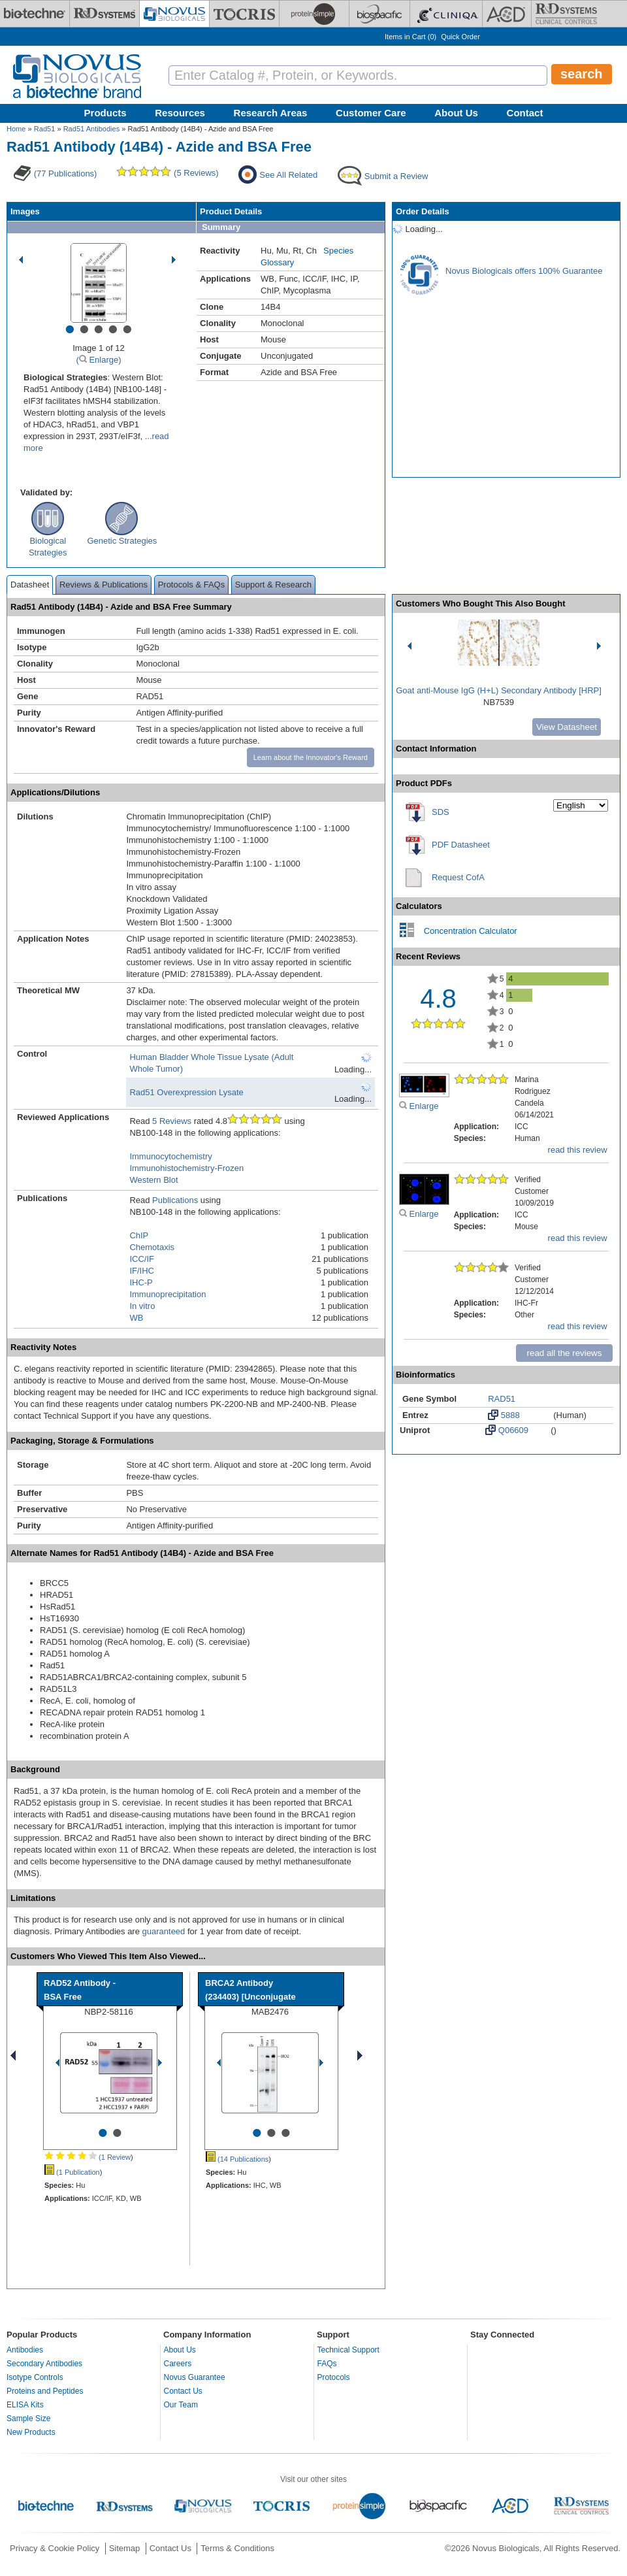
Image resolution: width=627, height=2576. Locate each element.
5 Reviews (171, 1121)
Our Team (181, 2404)
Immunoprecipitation (167, 1294)
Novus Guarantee (194, 2377)
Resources (180, 112)
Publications (175, 1200)
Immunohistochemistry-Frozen (186, 1168)
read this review (577, 1150)
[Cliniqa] (446, 14)
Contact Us (183, 2391)
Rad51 (45, 129)
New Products (31, 2432)
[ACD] (506, 14)
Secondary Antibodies (44, 2363)
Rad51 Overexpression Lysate (186, 1092)
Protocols (333, 2377)
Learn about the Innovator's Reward (310, 757)
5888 (504, 1415)
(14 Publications (237, 2159)
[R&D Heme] (566, 14)
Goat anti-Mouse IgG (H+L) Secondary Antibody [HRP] (499, 690)
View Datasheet (566, 727)
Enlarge (418, 1106)
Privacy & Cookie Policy (54, 2548)
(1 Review (87, 2157)
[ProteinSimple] (314, 14)
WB (136, 1318)
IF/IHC (141, 1271)
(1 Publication (72, 2172)
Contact (525, 112)
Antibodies (25, 2349)
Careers (178, 2363)
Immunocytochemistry (170, 1156)
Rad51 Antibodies (91, 129)
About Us (456, 112)
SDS (440, 812)
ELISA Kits (25, 2404)
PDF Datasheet (461, 845)
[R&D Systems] (104, 14)
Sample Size (28, 2418)
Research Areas (271, 112)
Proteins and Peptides (45, 2391)
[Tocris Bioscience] (244, 14)
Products (105, 112)
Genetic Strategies (122, 541)
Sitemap (124, 2548)
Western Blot (153, 1180)
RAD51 (501, 1399)
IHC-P (140, 1282)
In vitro (142, 1306)
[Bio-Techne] (35, 14)
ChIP (138, 1235)
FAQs (327, 2363)
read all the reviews (564, 1353)
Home (16, 129)
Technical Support (348, 2349)
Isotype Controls (35, 2377)
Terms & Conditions (237, 2548)
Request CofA (458, 877)
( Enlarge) (98, 360)
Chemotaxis (151, 1247)
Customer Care (371, 112)
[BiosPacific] (379, 14)
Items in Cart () (410, 37)
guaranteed (163, 1931)
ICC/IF (141, 1259)
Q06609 (506, 1430)
